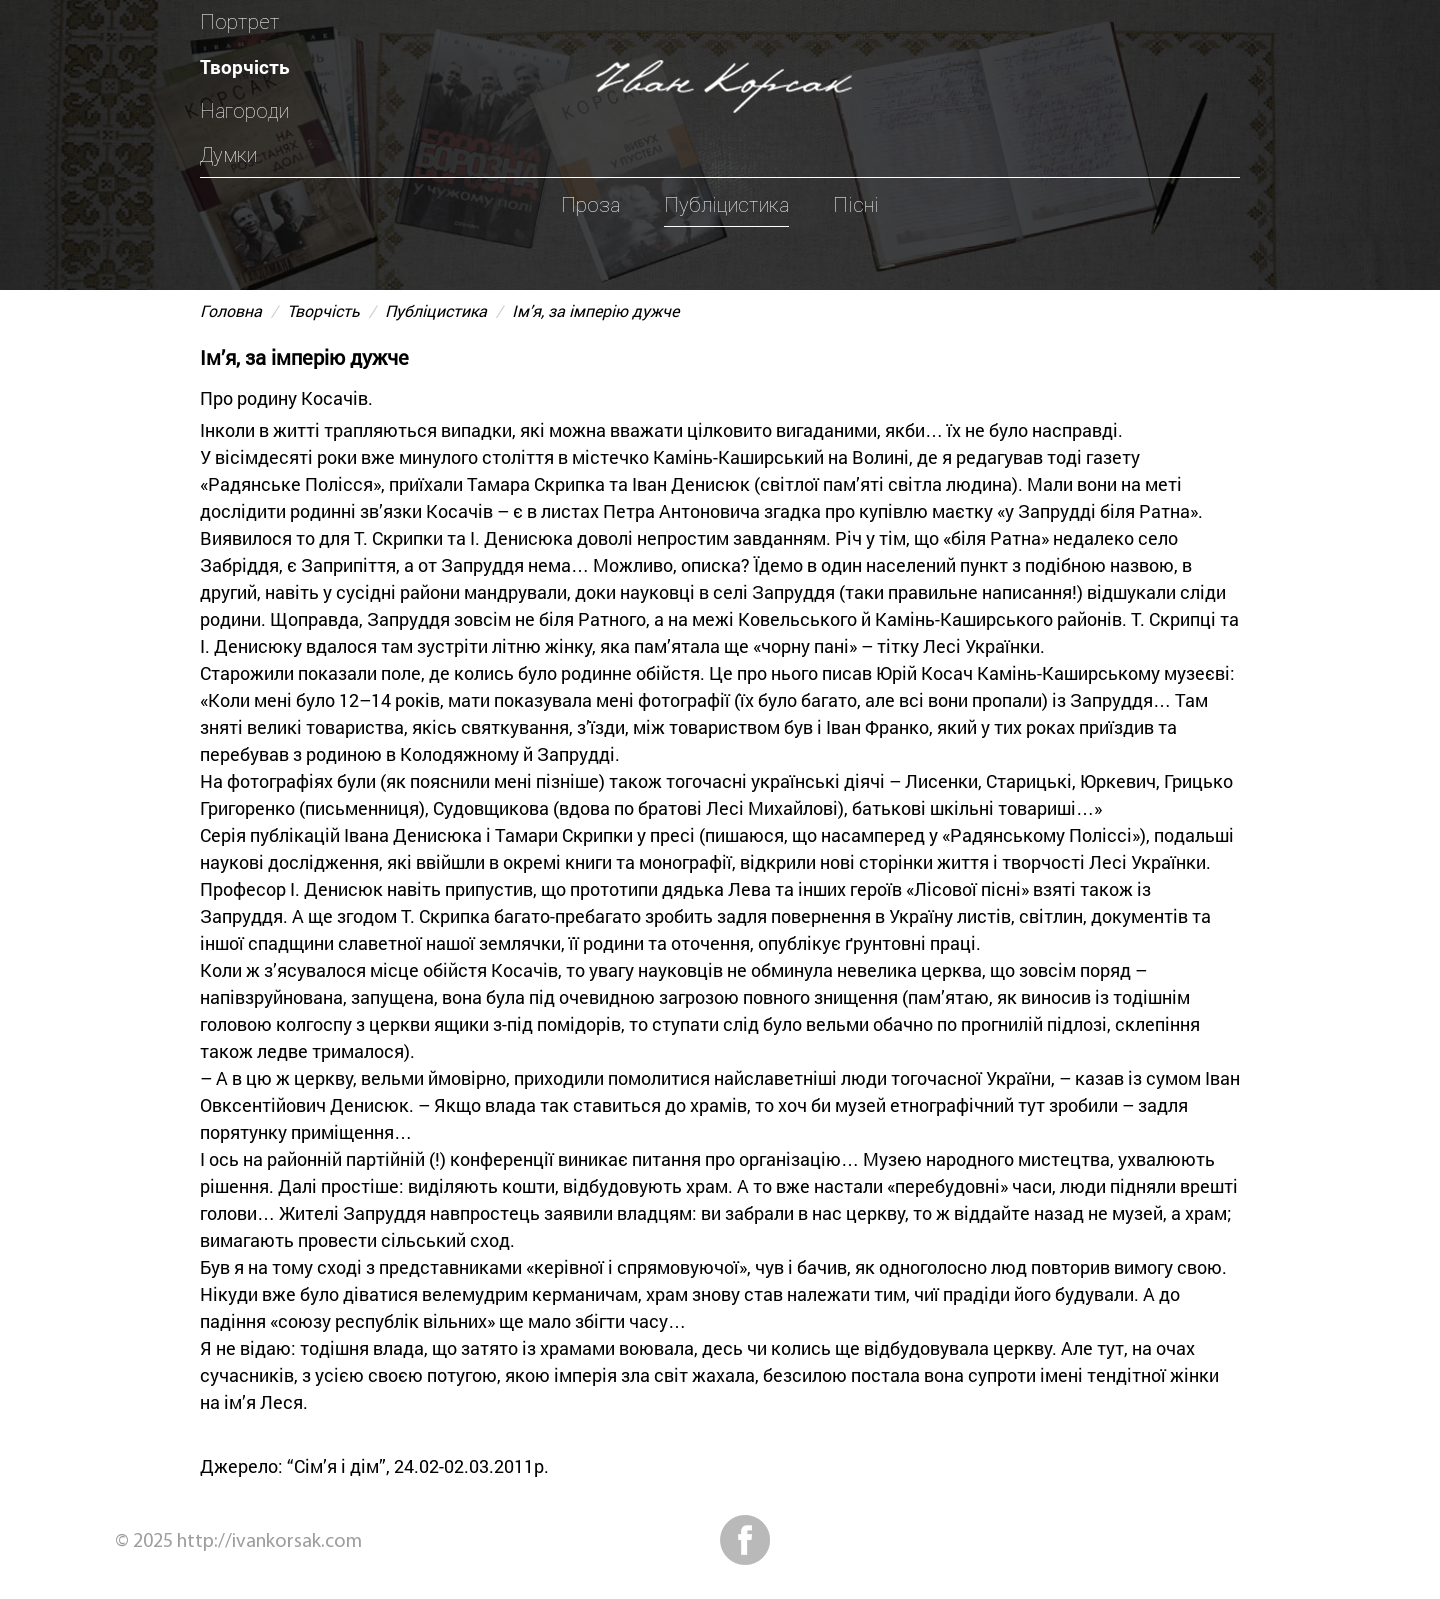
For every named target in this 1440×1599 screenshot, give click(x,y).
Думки (228, 155)
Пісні (856, 205)
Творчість (245, 66)
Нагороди (244, 111)
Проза (590, 205)
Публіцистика (726, 205)
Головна (231, 310)
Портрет (240, 22)
